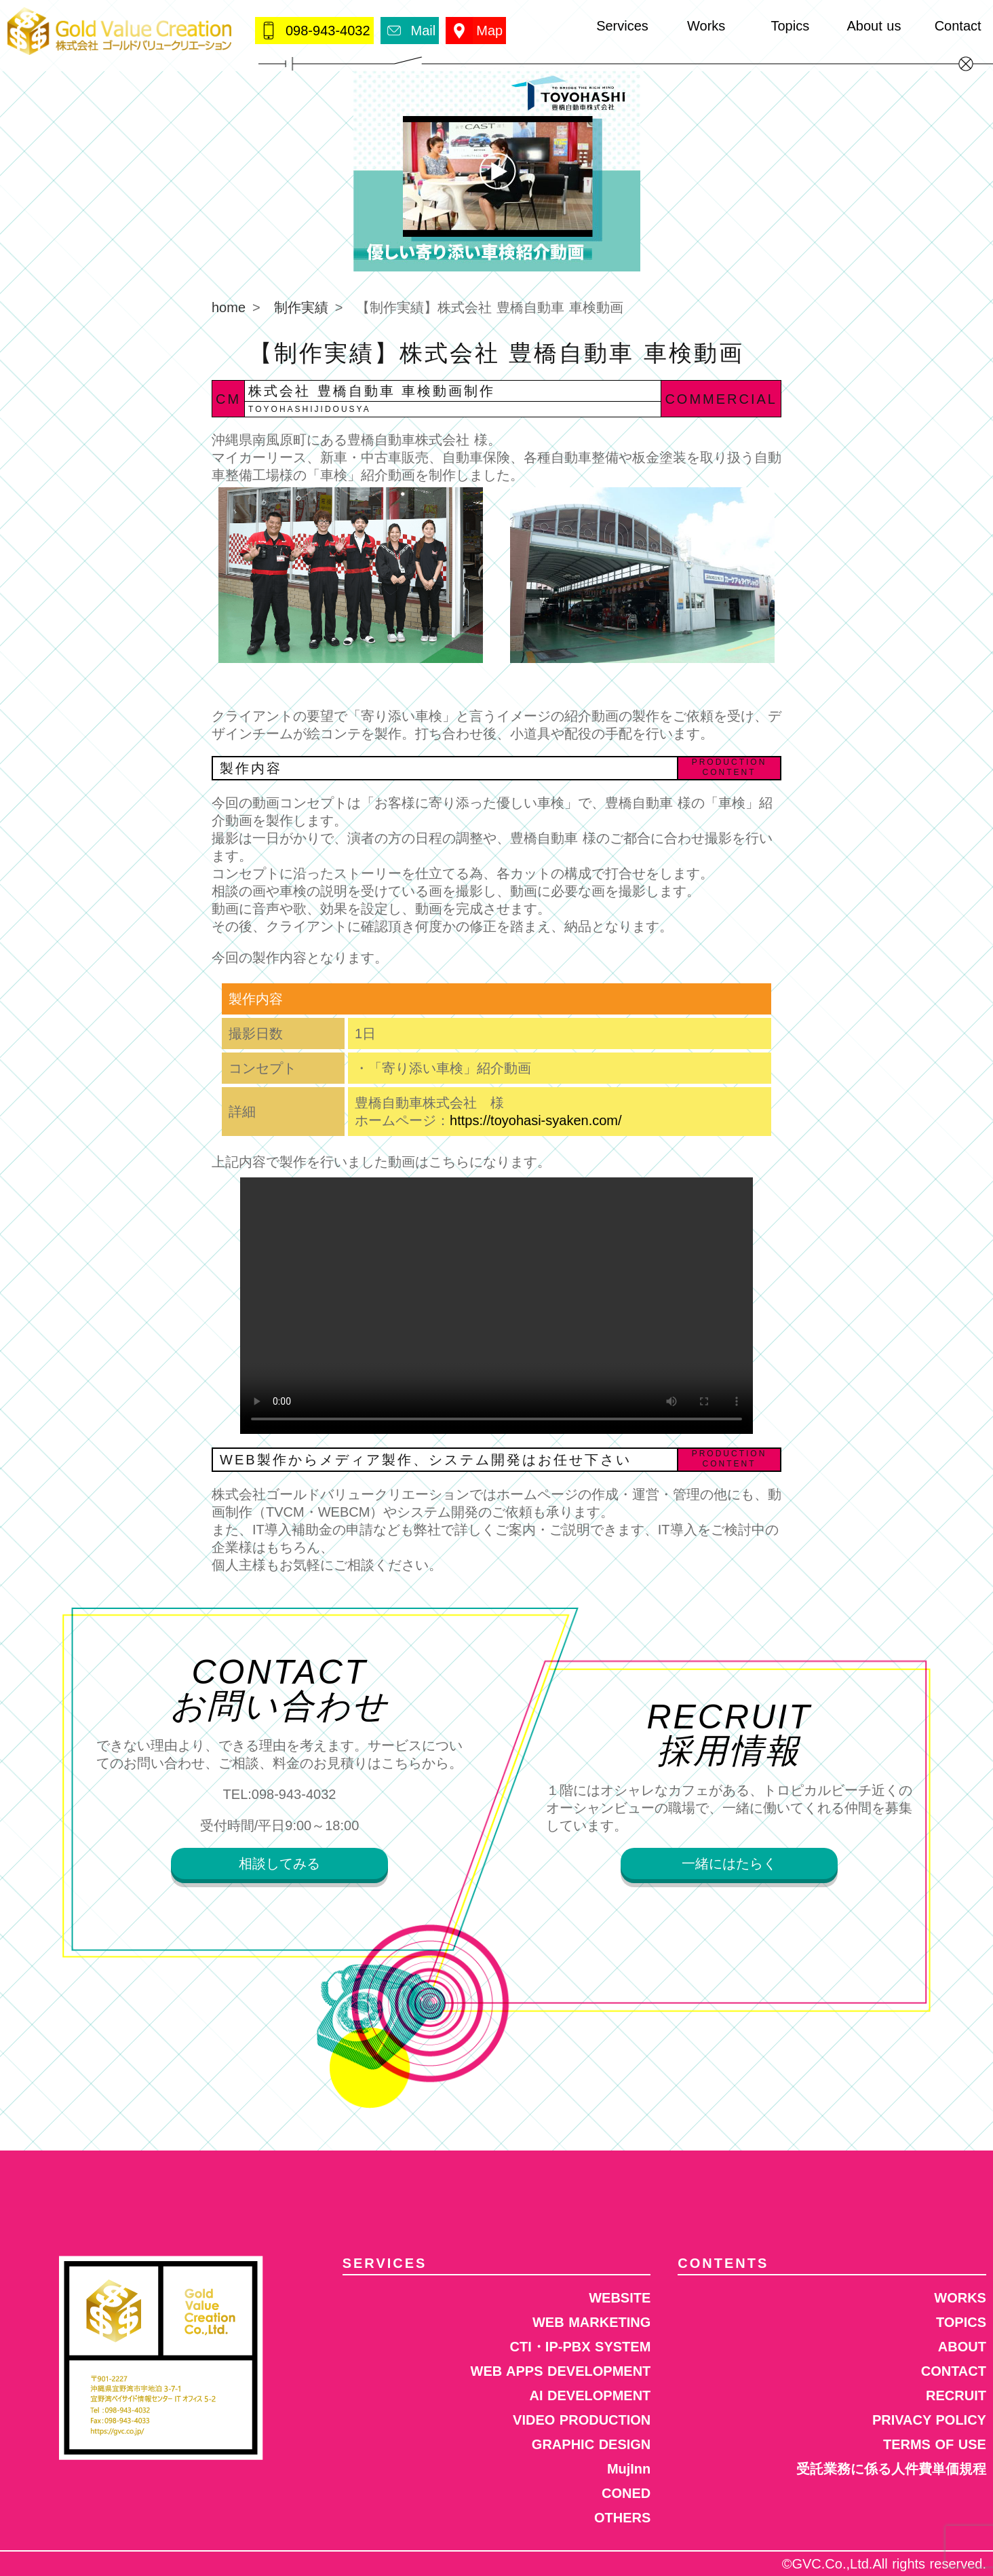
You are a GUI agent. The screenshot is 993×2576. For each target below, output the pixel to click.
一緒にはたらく (729, 1863)
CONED (626, 2493)
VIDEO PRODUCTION (581, 2419)
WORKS (960, 2297)
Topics (790, 25)
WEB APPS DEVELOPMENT (561, 2371)
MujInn (628, 2468)
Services (622, 25)
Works (706, 25)
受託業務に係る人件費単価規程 (891, 2468)
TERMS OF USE (934, 2444)
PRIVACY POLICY (929, 2419)
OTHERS (622, 2517)
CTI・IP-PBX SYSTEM (580, 2346)
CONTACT (953, 2371)
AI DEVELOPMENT (590, 2395)
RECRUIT (956, 2395)
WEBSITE (619, 2297)
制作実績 (301, 307)
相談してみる (279, 1863)
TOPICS (961, 2322)
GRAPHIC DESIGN (591, 2444)
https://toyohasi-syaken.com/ (535, 1120)
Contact (958, 25)
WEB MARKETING (591, 2322)
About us (873, 25)
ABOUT (962, 2346)
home (229, 307)
